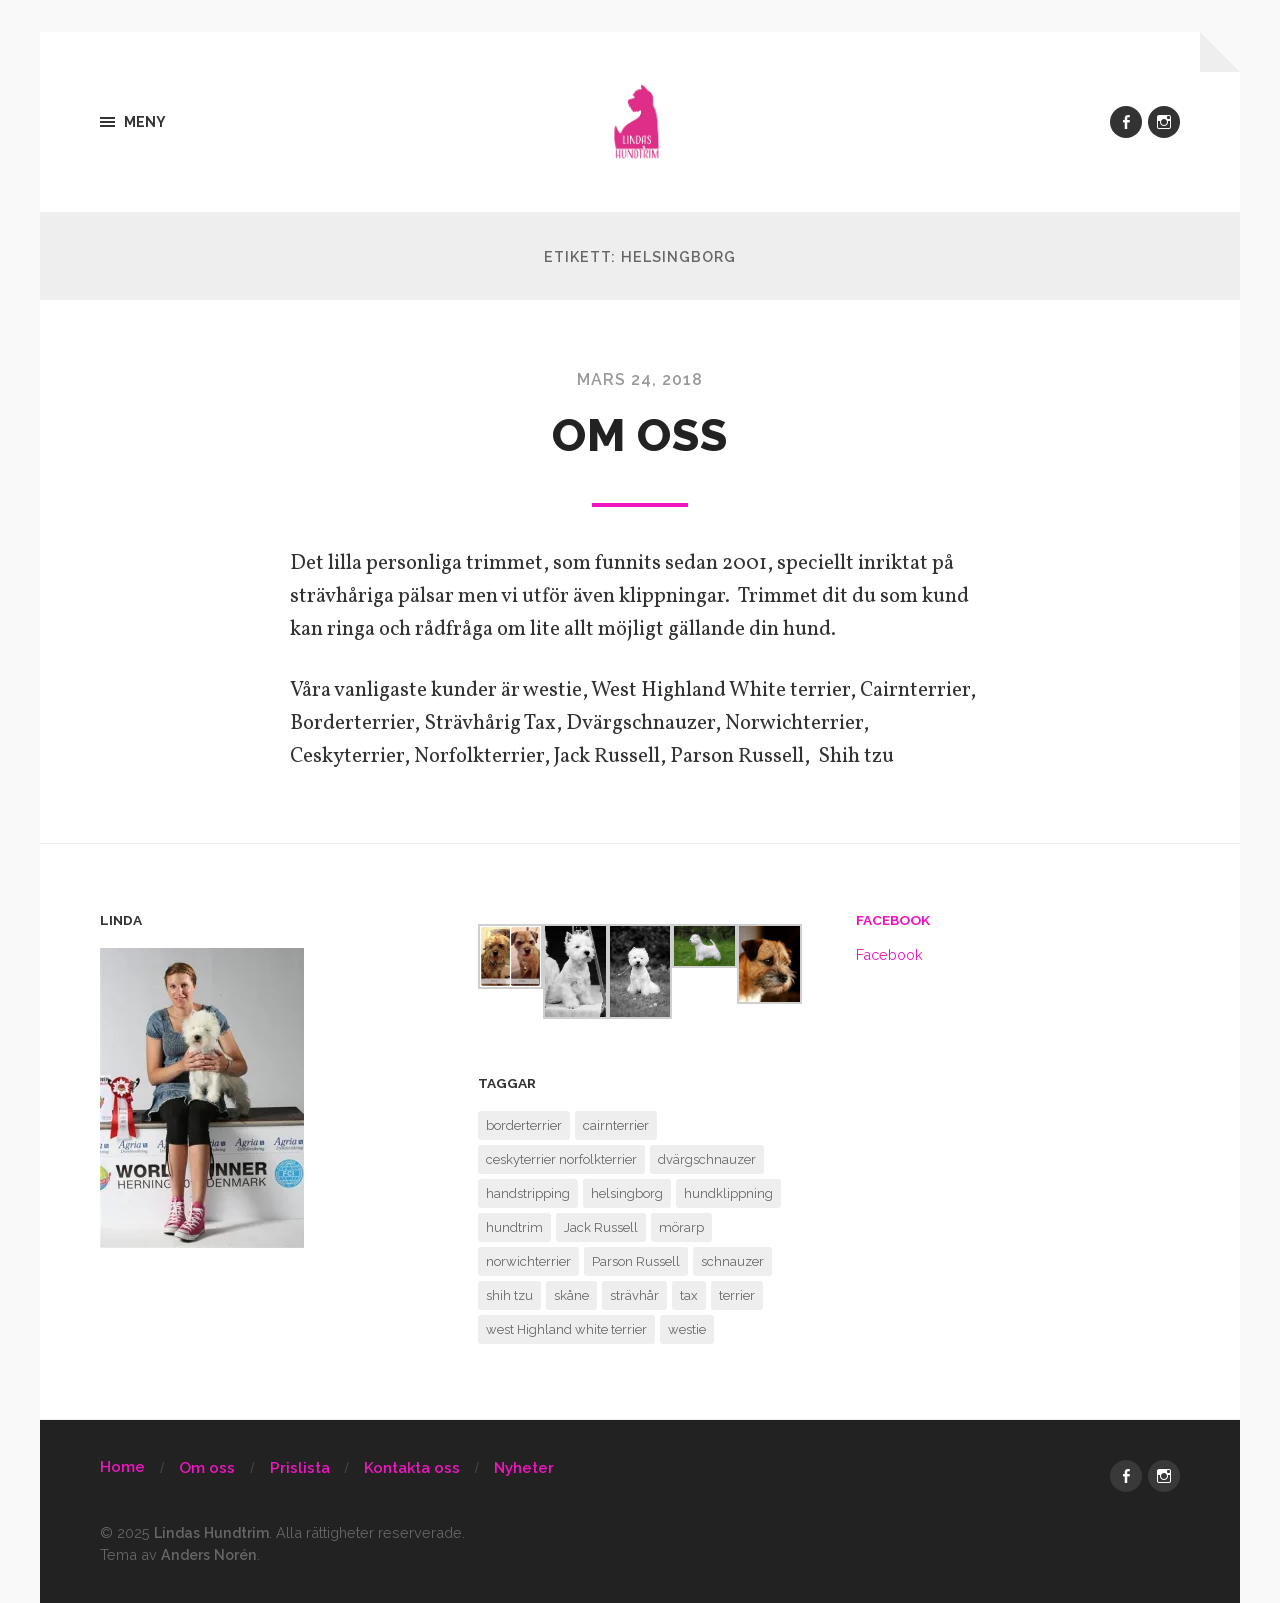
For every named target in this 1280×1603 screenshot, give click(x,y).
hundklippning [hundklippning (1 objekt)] (728, 1193)
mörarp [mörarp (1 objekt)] (681, 1227)
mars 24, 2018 (640, 379)
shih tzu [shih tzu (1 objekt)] (509, 1295)
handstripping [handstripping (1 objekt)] (528, 1193)
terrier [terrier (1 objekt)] (737, 1295)
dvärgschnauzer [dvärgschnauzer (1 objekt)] (707, 1159)
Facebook (893, 920)
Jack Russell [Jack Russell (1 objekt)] (601, 1227)
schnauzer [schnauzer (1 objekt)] (732, 1261)
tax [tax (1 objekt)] (689, 1295)
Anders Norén (210, 1554)
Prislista (300, 1468)
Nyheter (524, 1468)
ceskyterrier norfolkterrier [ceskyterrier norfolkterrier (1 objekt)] (561, 1159)
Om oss (640, 435)
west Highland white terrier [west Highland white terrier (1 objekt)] (566, 1329)
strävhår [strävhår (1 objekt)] (634, 1295)
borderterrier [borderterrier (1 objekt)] (524, 1125)
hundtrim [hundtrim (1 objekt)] (514, 1227)
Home (122, 1467)
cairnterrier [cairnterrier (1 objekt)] (616, 1125)
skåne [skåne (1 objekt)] (571, 1295)
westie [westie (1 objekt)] (687, 1329)
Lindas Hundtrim (214, 1532)
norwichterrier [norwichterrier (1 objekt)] (528, 1261)
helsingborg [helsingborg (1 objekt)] (627, 1193)
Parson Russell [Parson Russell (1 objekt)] (636, 1261)
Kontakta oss (412, 1468)
